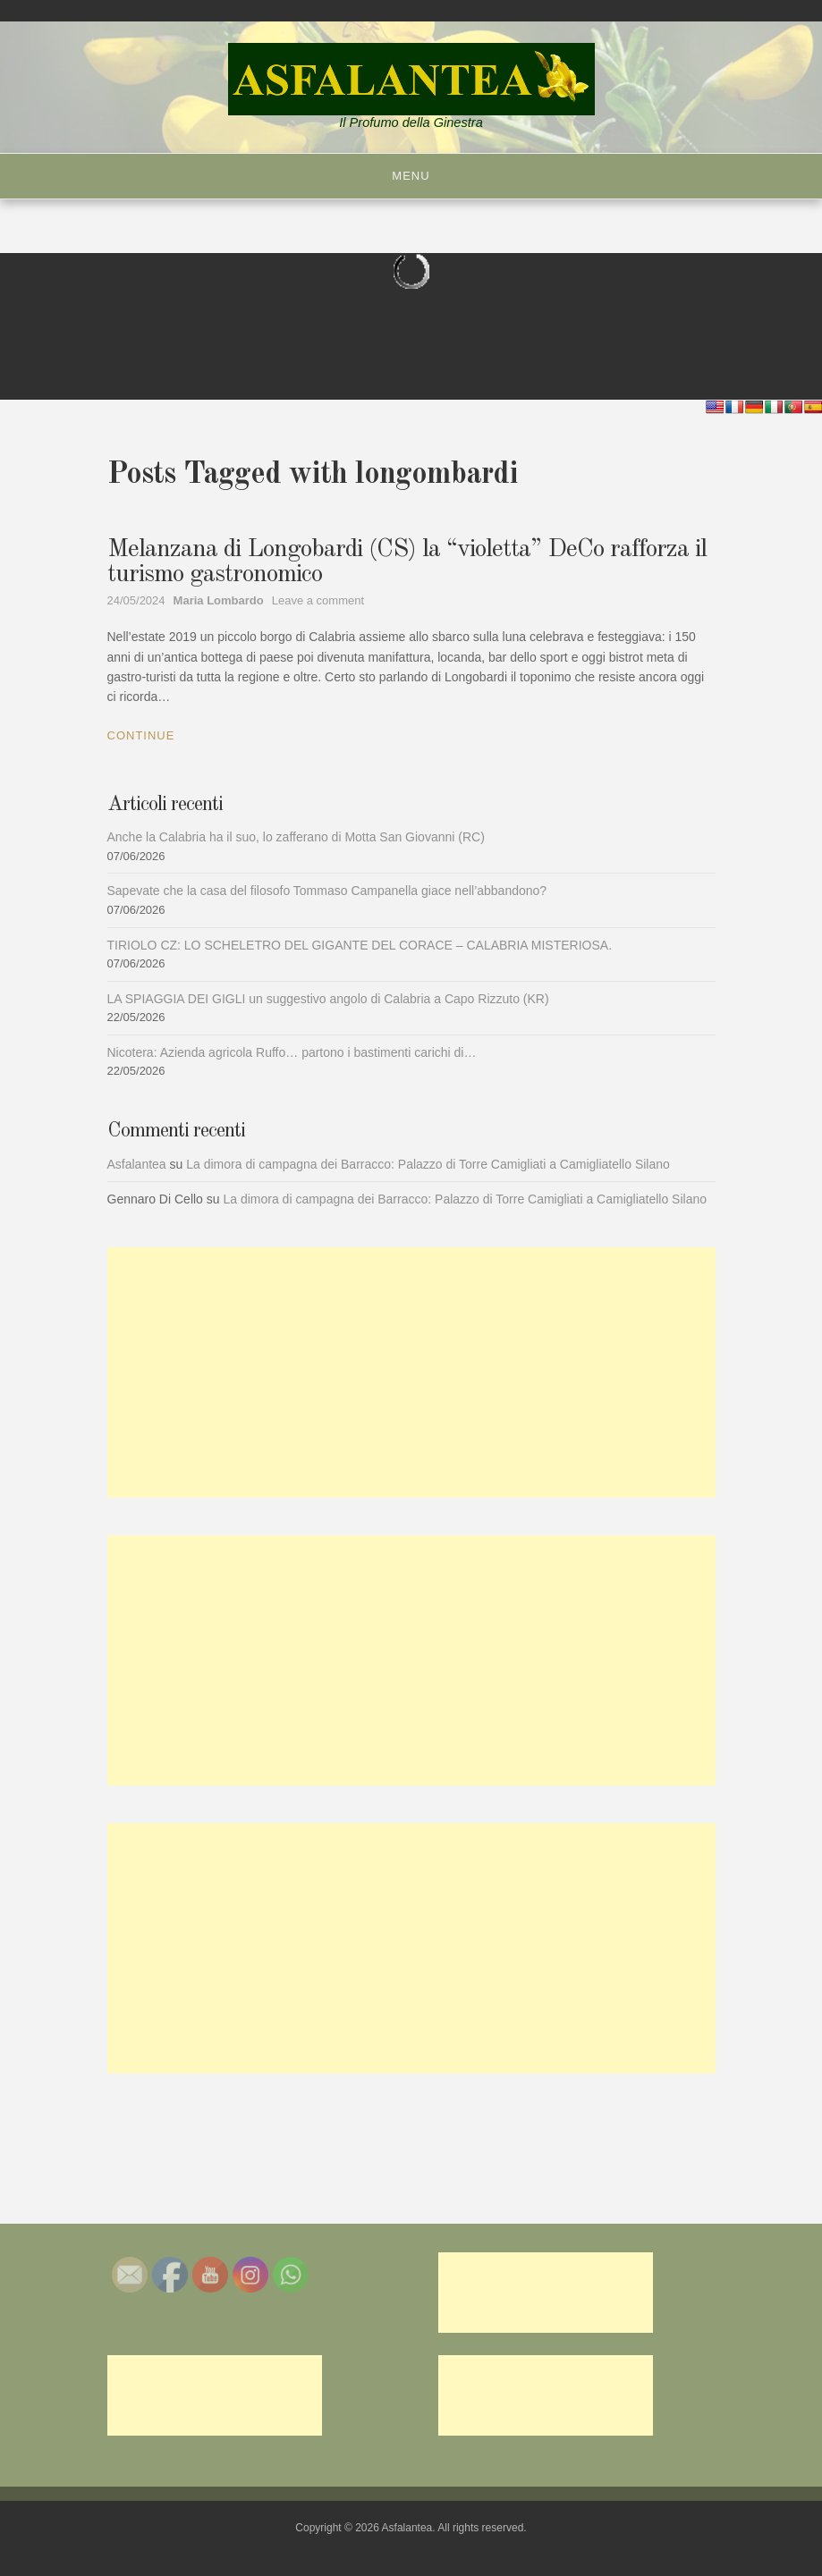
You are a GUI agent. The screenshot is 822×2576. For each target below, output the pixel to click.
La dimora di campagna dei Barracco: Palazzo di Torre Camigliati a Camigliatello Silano (428, 1164)
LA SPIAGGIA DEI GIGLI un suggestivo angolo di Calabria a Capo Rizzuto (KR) (328, 999)
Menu (410, 175)
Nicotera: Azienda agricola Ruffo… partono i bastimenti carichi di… (292, 1052)
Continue (141, 735)
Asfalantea (136, 1164)
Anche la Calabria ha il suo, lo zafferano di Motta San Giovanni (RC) (296, 837)
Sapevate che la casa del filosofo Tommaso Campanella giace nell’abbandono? (327, 890)
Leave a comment (318, 600)
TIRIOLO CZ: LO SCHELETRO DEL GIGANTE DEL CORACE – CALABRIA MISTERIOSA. (360, 945)
